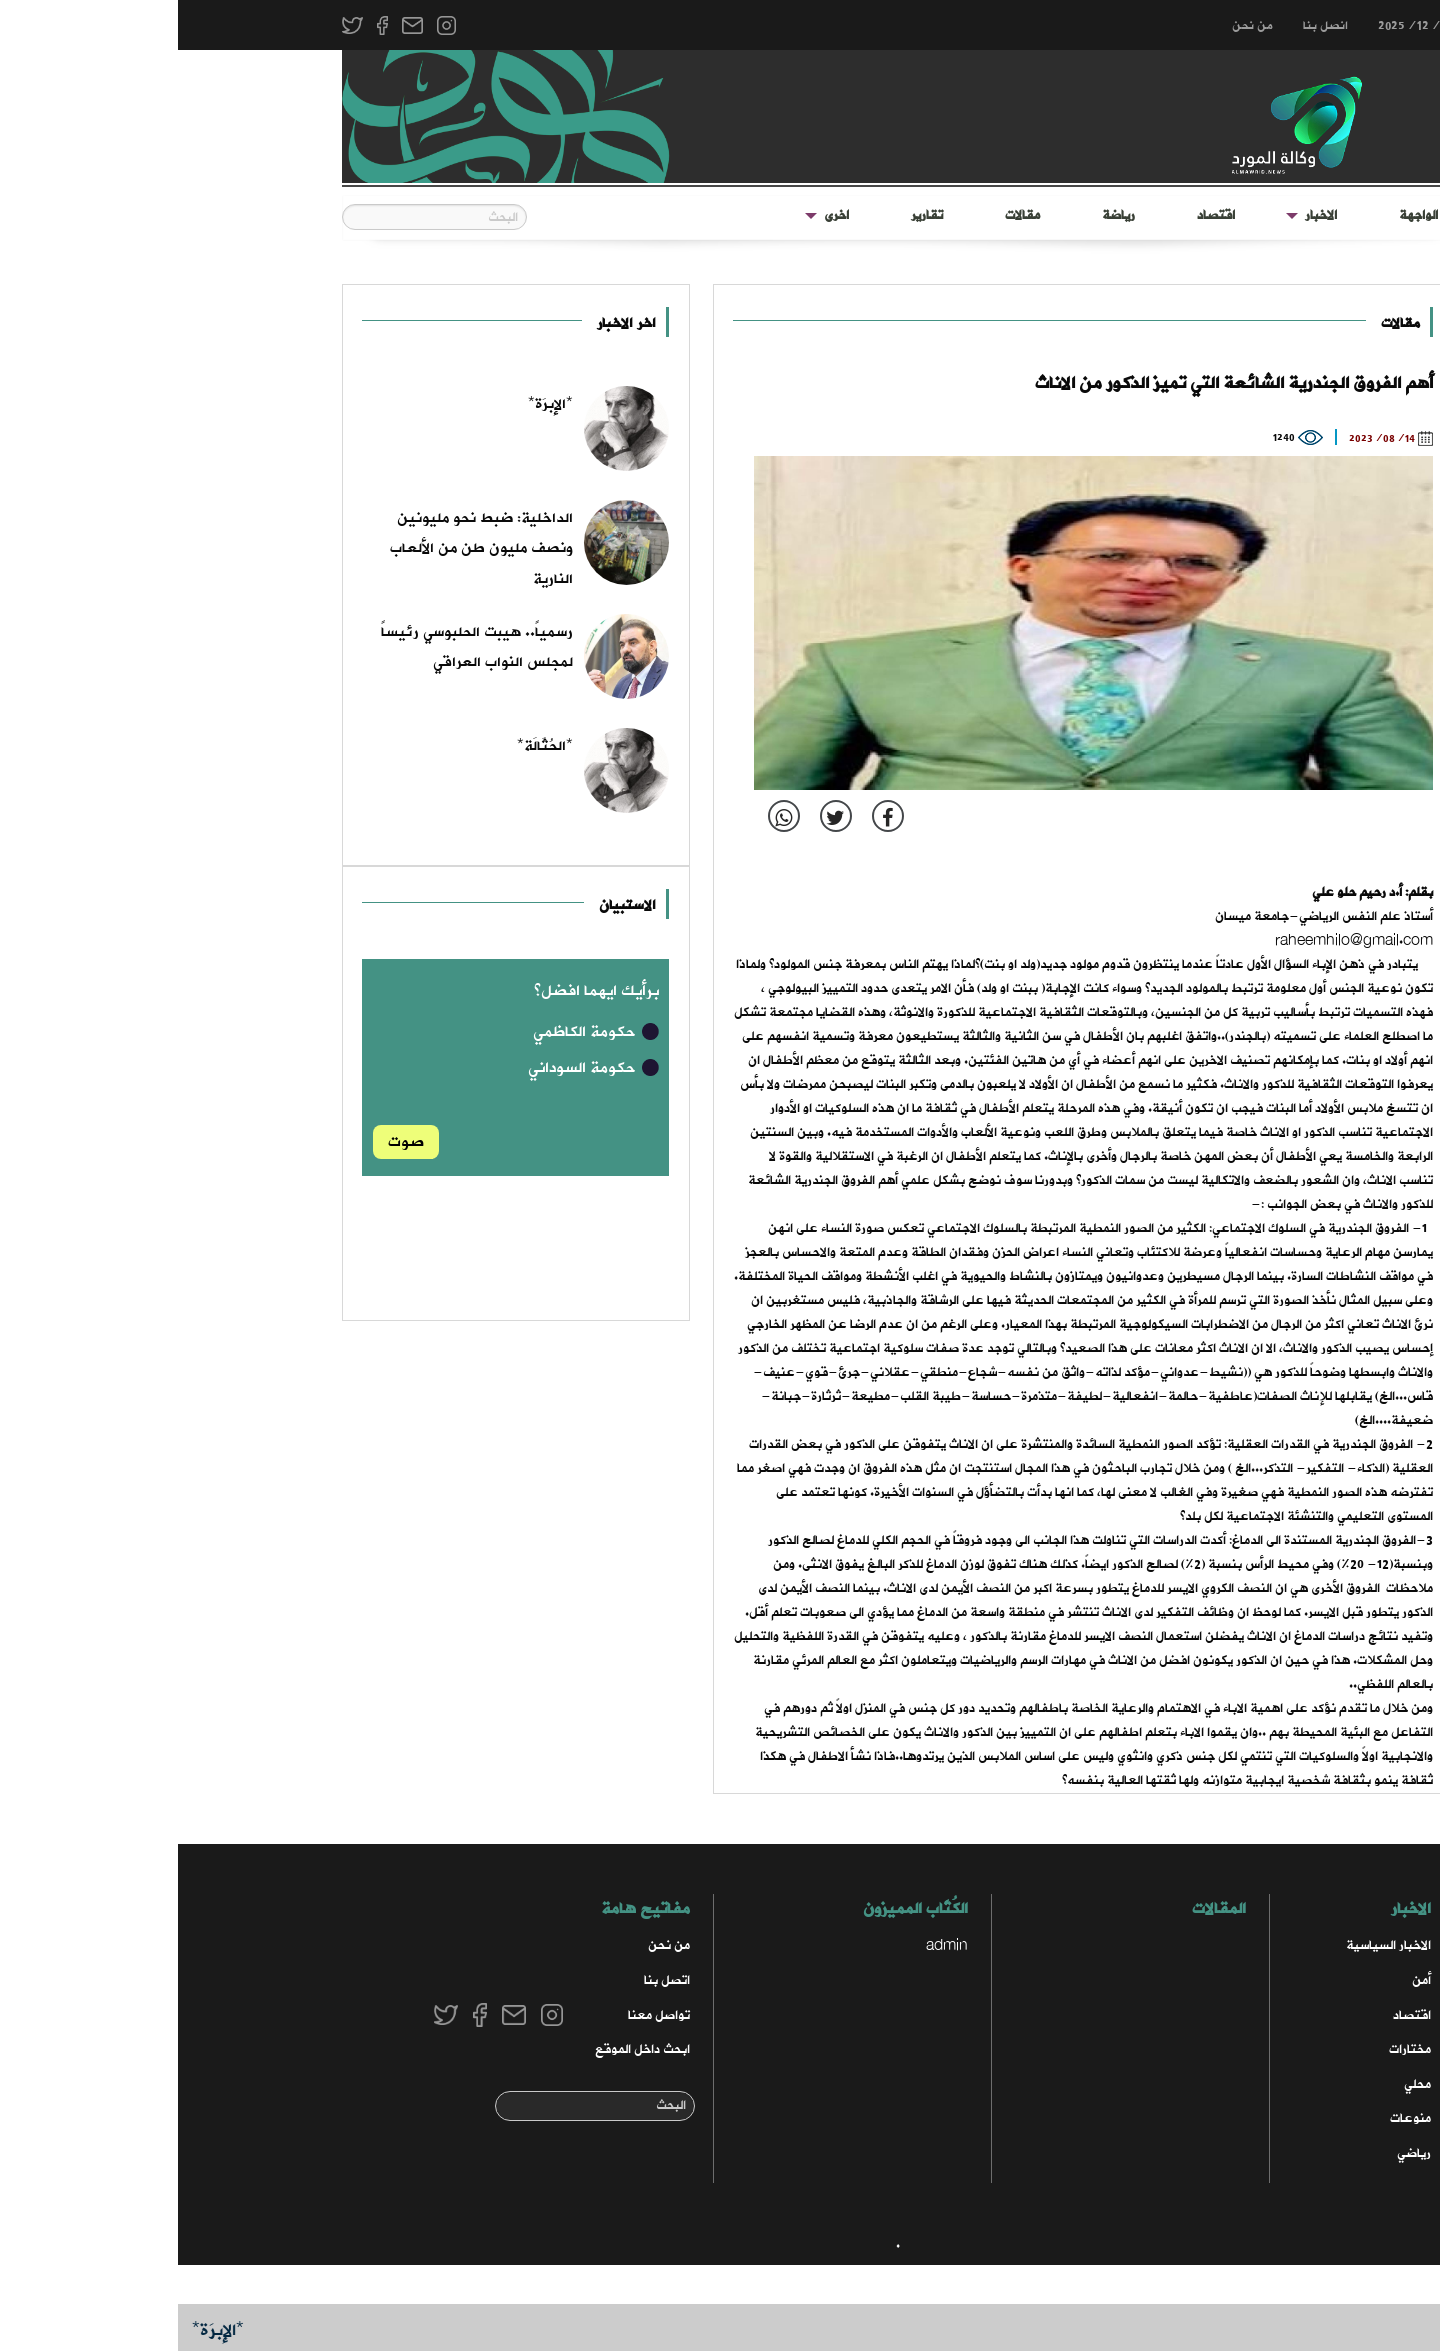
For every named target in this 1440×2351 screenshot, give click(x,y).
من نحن (1074, 26)
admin (769, 1945)
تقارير (749, 215)
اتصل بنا (489, 1980)
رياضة (940, 215)
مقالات (844, 215)
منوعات (1232, 2118)
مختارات (1232, 2049)
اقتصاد (1038, 215)
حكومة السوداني (416, 1068)
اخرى (658, 215)
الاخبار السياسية (1210, 1945)
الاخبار (1143, 215)
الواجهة (1240, 215)
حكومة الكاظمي (419, 1032)
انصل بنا (1147, 26)
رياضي (1236, 2153)
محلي (1239, 2084)
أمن (1243, 1980)
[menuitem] (1240, 216)
